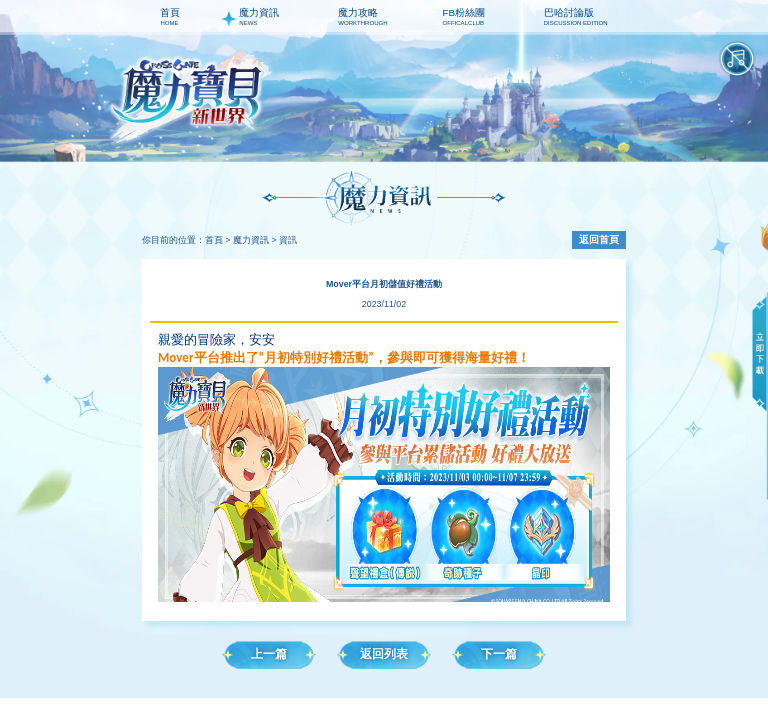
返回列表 (384, 654)
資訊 (288, 240)
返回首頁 (599, 239)
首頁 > (218, 240)
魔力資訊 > (255, 240)
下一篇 (499, 654)
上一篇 (269, 654)
